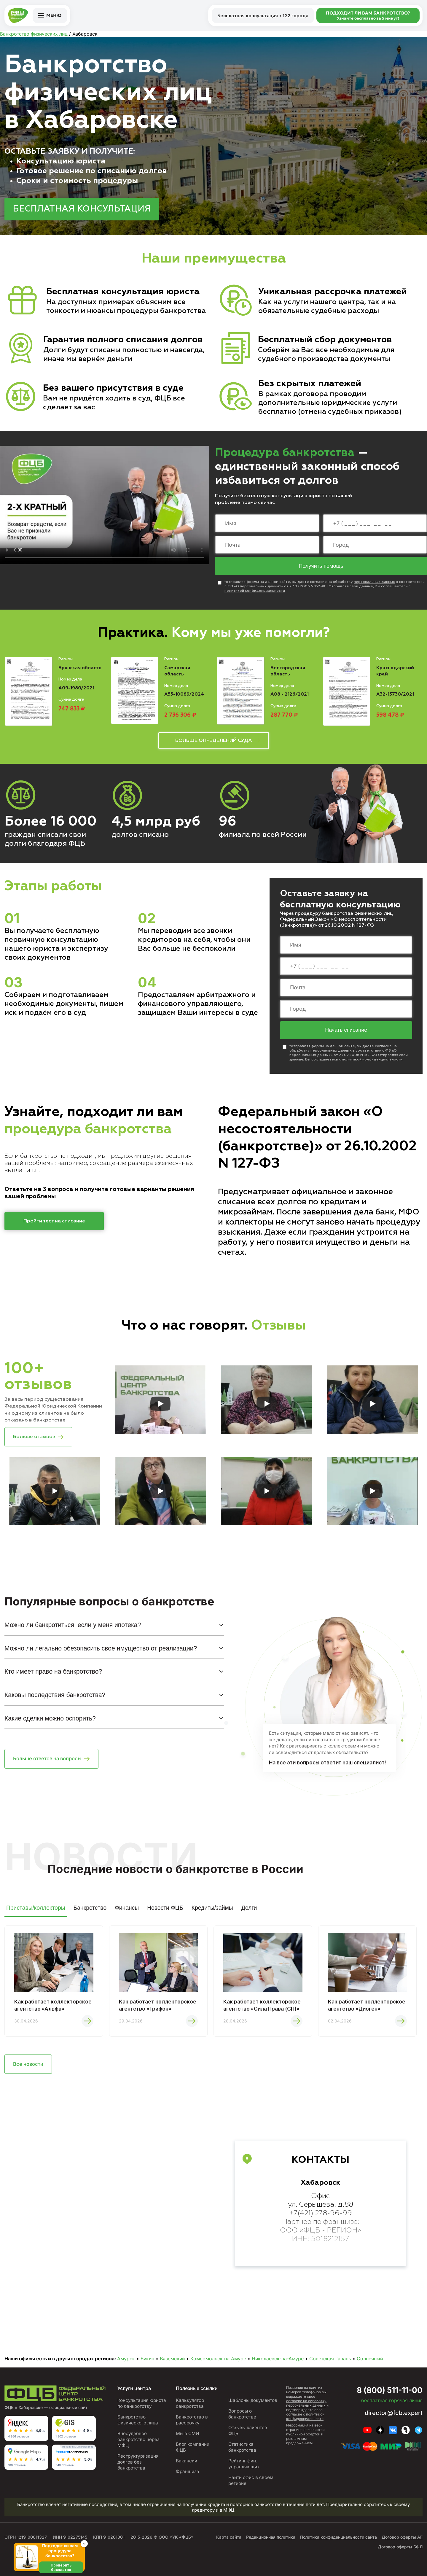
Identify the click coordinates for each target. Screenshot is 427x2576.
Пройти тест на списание (54, 1221)
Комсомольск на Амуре (218, 2359)
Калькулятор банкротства (190, 2403)
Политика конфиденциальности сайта (338, 2537)
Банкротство (90, 1908)
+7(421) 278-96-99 (320, 2213)
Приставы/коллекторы (35, 1908)
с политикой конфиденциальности (370, 1059)
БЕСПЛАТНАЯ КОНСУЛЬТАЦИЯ (82, 209)
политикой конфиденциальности (305, 2416)
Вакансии (186, 2461)
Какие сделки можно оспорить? (50, 1718)
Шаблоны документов (252, 2400)
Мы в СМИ (187, 2433)
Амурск (126, 2359)
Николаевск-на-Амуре (278, 2359)
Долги (249, 1908)
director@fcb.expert (394, 2412)
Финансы (127, 1908)
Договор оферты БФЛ (400, 2546)
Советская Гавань (330, 2359)
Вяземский (172, 2359)
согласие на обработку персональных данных (306, 2403)
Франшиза (187, 2471)
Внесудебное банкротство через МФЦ (138, 2439)
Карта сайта (228, 2537)
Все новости (28, 2064)
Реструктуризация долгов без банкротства (137, 2462)
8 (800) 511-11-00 (390, 2390)
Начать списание (346, 1030)
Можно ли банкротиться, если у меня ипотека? (72, 1624)
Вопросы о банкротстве (242, 2414)
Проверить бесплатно (61, 2567)
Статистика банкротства (242, 2447)
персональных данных (374, 582)
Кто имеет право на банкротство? (53, 1671)
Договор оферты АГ (402, 2537)
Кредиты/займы (212, 1908)
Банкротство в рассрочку (192, 2420)
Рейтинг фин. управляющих (243, 2464)
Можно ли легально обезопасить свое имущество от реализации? (100, 1648)
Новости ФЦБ (165, 1908)
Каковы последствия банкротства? (54, 1694)
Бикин (147, 2359)
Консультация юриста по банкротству (141, 2403)
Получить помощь (321, 566)
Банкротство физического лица (137, 2420)
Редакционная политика (270, 2537)
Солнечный (370, 2359)
